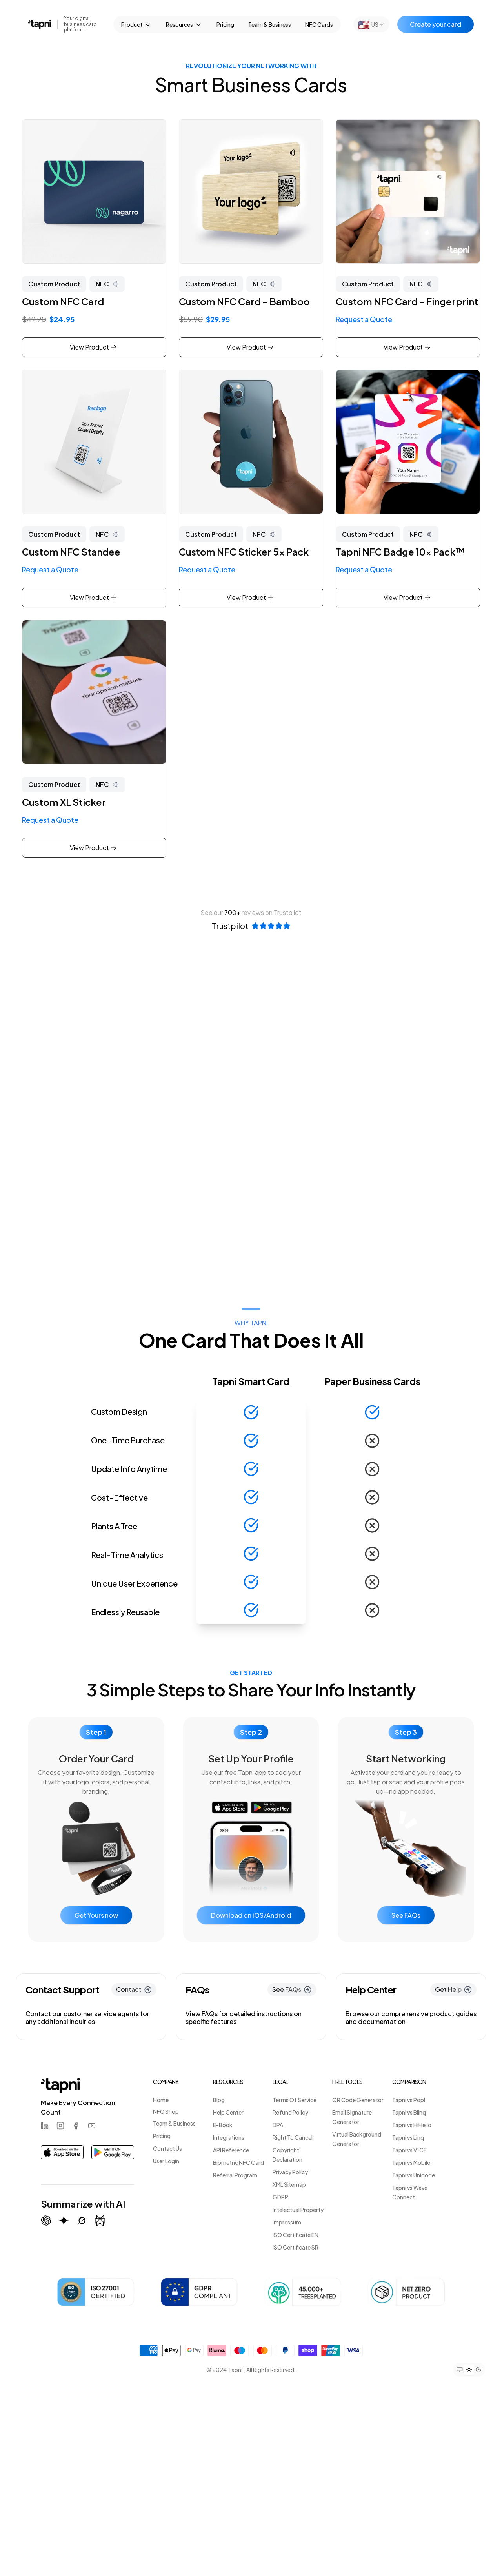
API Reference (231, 2149)
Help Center (228, 2112)
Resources (184, 25)
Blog (219, 2099)
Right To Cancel (293, 2137)
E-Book (223, 2124)
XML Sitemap (289, 2184)
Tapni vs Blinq (409, 2112)
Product (136, 25)
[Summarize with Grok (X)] (82, 2220)
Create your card (435, 24)
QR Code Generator (358, 2099)
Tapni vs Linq (408, 2137)
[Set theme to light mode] (469, 2370)
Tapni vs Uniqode (413, 2175)
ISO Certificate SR (295, 2247)
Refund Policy (290, 2112)
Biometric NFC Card (238, 2162)
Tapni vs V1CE (409, 2149)
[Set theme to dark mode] (478, 2369)
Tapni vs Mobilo (411, 2162)
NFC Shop (166, 2111)
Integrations (228, 2137)
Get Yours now (96, 1915)
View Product (93, 347)
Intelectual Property (298, 2209)
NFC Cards (319, 24)
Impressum (287, 2222)
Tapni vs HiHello (411, 2124)
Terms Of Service (294, 2099)
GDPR (280, 2197)
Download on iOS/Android (251, 1915)
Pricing (225, 24)
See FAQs (405, 1915)
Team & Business (269, 24)
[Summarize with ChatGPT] (46, 2220)
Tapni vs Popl (408, 2099)
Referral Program (235, 2175)
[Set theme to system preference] (459, 2369)
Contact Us (167, 2148)
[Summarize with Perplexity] (100, 2221)
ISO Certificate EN (295, 2234)
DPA (278, 2124)
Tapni (235, 2369)
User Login (166, 2160)
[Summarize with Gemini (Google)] (64, 2220)
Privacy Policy (290, 2171)
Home (161, 2099)
